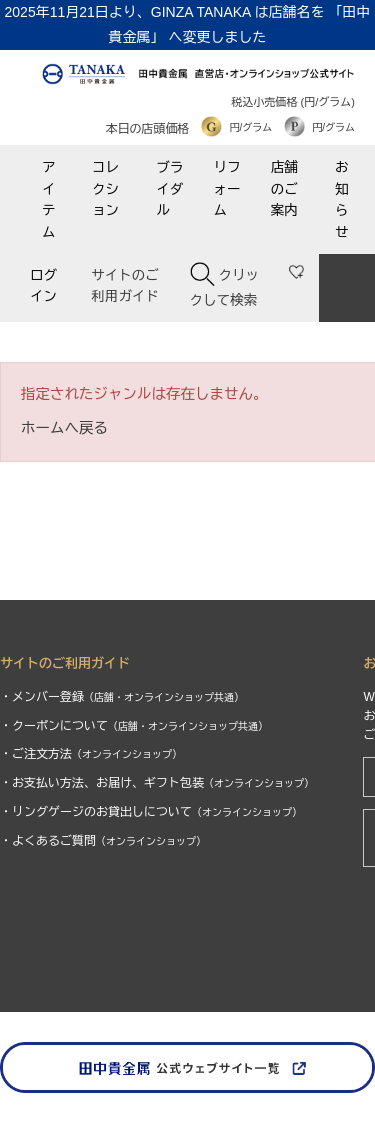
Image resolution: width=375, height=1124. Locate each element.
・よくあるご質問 (103, 841)
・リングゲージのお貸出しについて (151, 812)
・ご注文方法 (91, 754)
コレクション (105, 189)
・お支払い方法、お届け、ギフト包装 (157, 783)
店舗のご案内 (284, 189)
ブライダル (169, 189)
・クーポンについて (134, 726)
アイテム (49, 200)
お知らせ (342, 200)
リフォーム (227, 189)
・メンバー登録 (122, 697)
